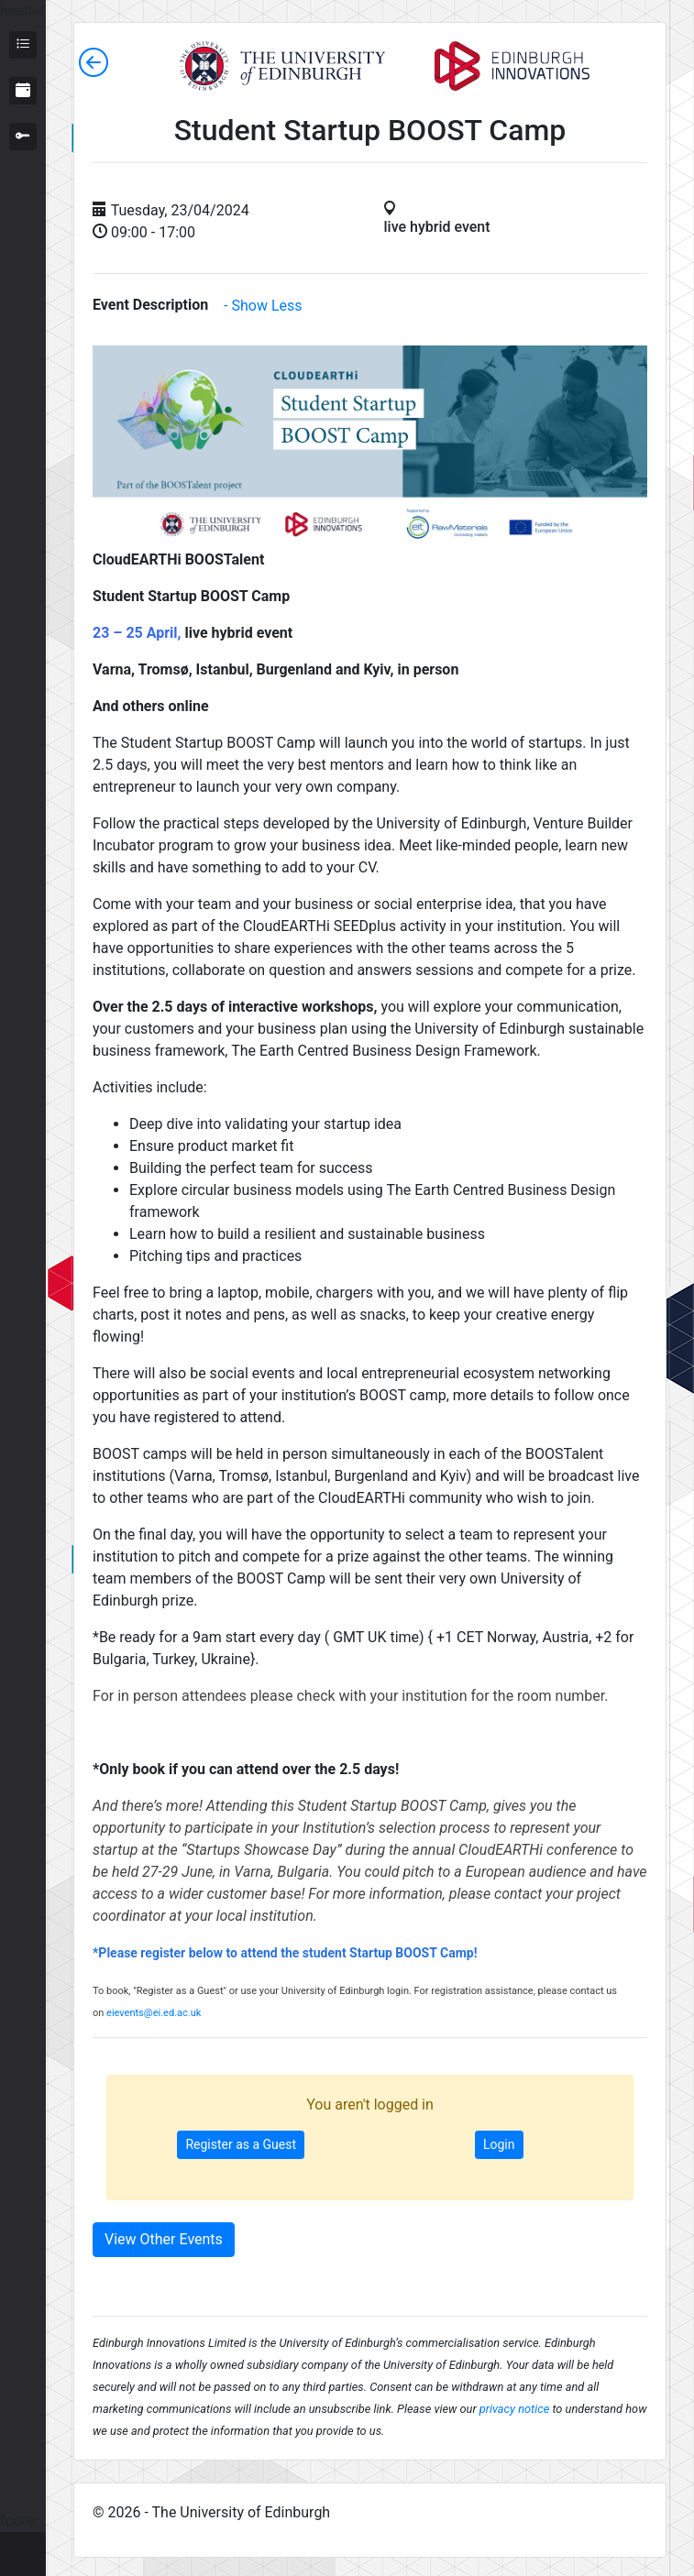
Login (499, 2144)
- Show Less (263, 305)
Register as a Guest (240, 2144)
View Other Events (164, 2239)
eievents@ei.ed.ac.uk (153, 2013)
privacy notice (514, 2409)
